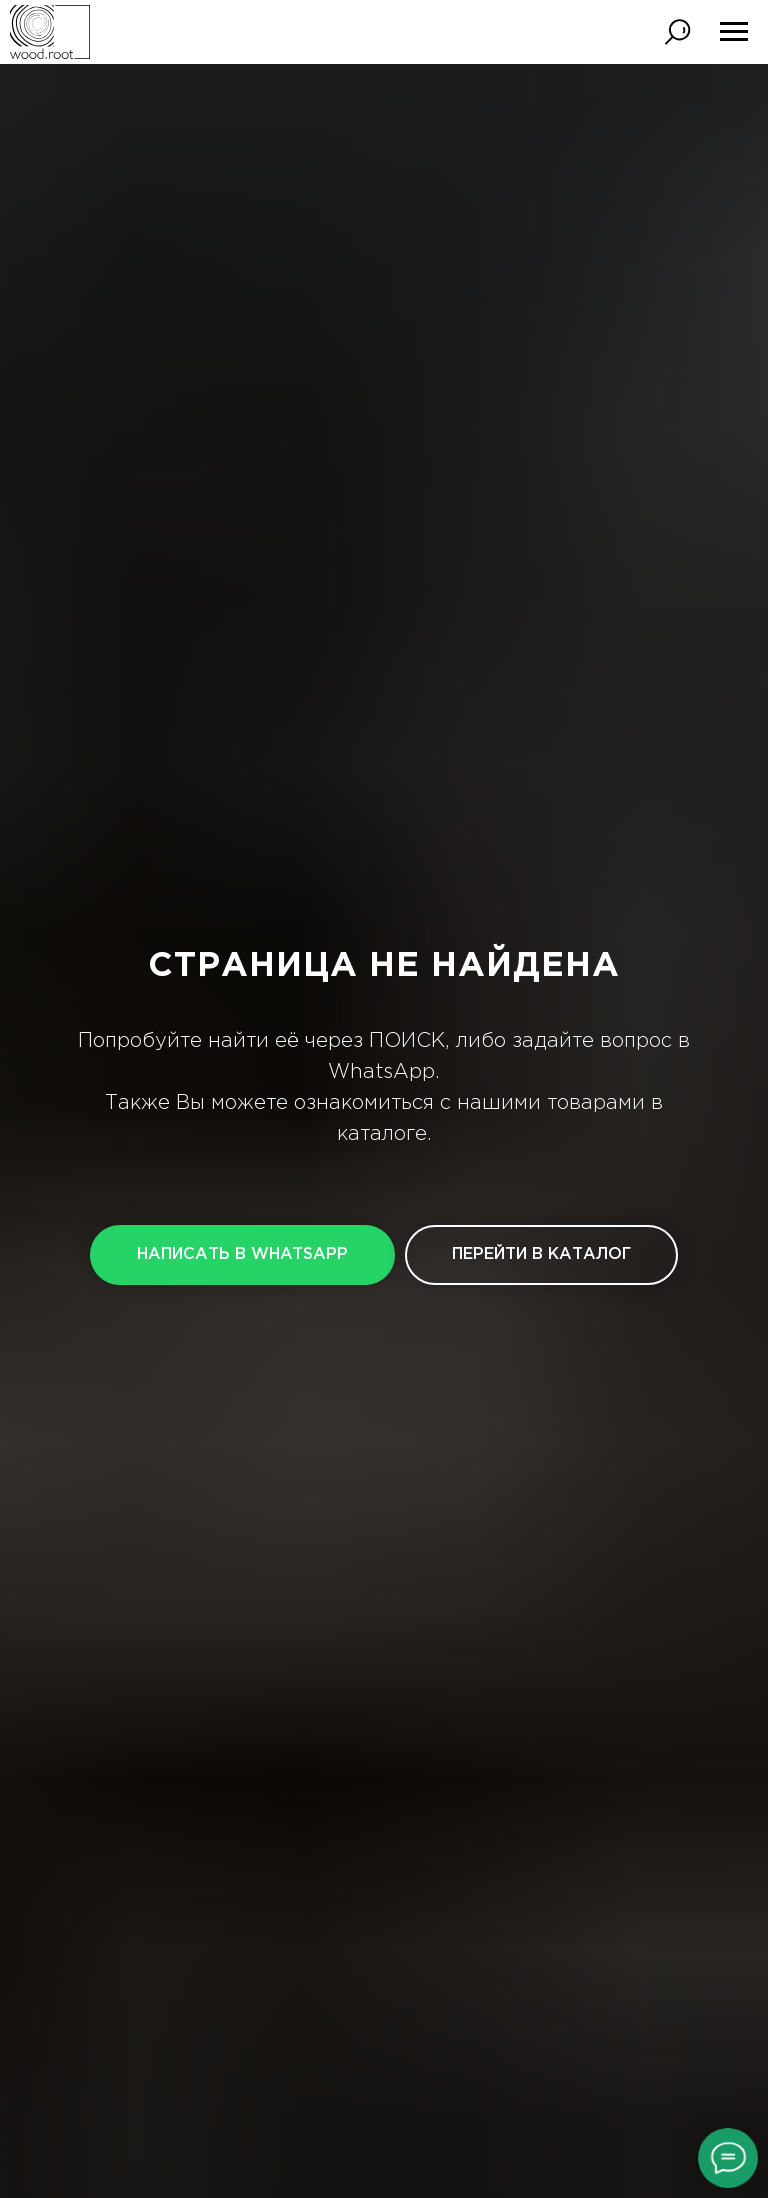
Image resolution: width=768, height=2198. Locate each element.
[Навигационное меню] (734, 32)
